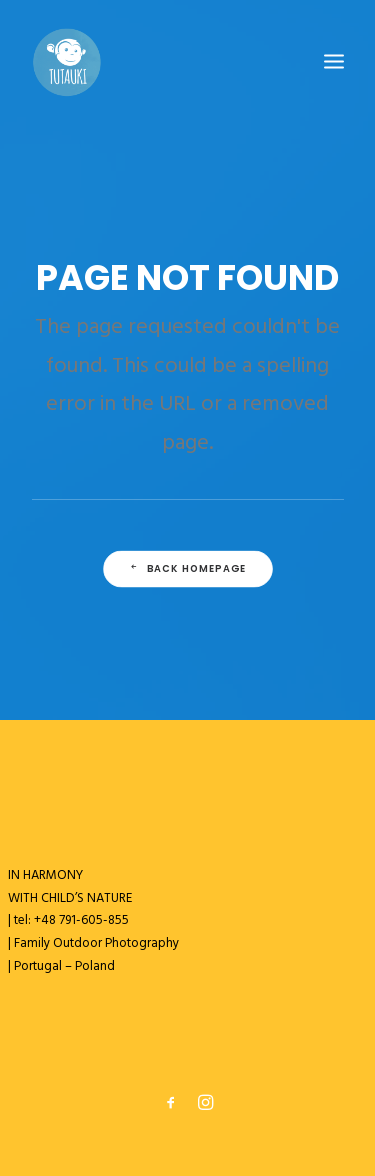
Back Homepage (187, 569)
